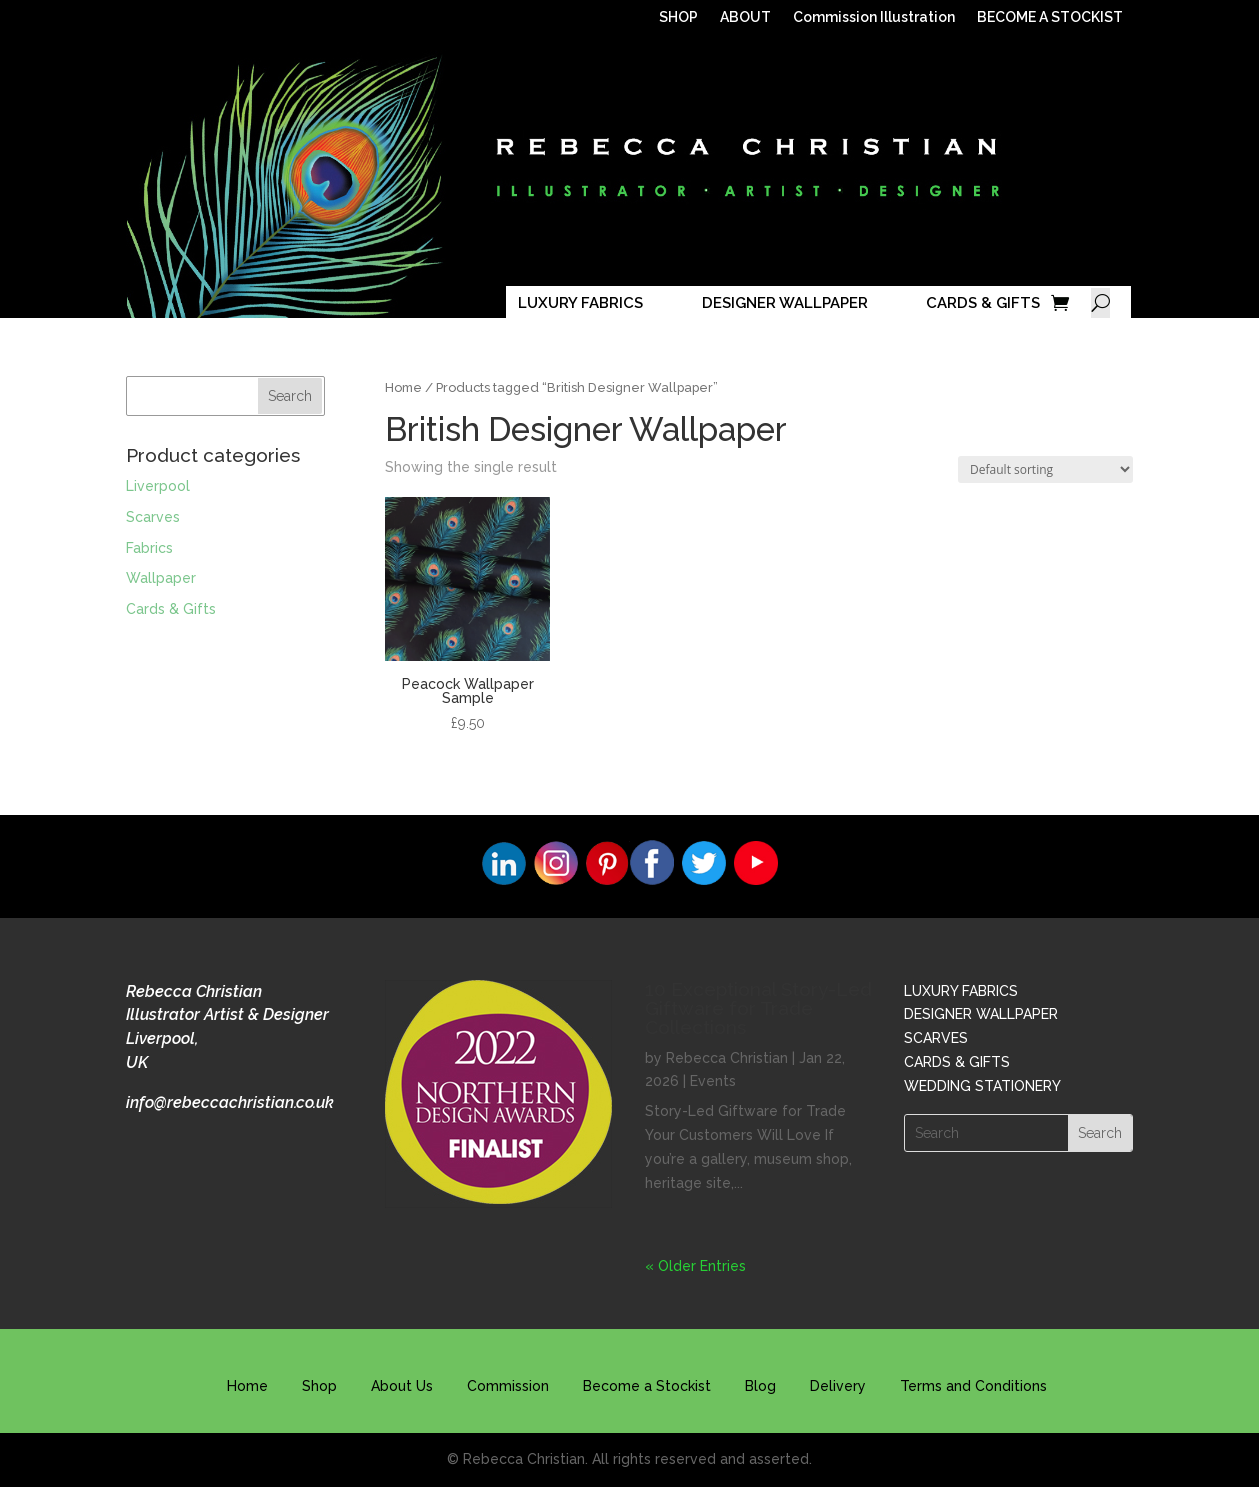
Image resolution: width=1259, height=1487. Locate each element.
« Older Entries (695, 1266)
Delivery (838, 1386)
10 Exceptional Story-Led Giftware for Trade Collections (758, 1008)
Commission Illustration (874, 17)
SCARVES (936, 1038)
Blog (760, 1386)
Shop (319, 1386)
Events (713, 1081)
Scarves (153, 517)
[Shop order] (1045, 469)
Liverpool (158, 486)
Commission (508, 1386)
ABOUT (745, 17)
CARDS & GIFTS (983, 303)
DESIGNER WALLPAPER (785, 303)
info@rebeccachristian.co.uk (230, 1102)
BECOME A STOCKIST (1050, 17)
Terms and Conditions (973, 1386)
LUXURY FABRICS (580, 303)
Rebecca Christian (727, 1058)
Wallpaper (161, 578)
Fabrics (149, 548)
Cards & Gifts (171, 609)
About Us (402, 1386)
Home (403, 387)
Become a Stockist (647, 1386)
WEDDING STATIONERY (982, 1086)
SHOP (678, 17)
